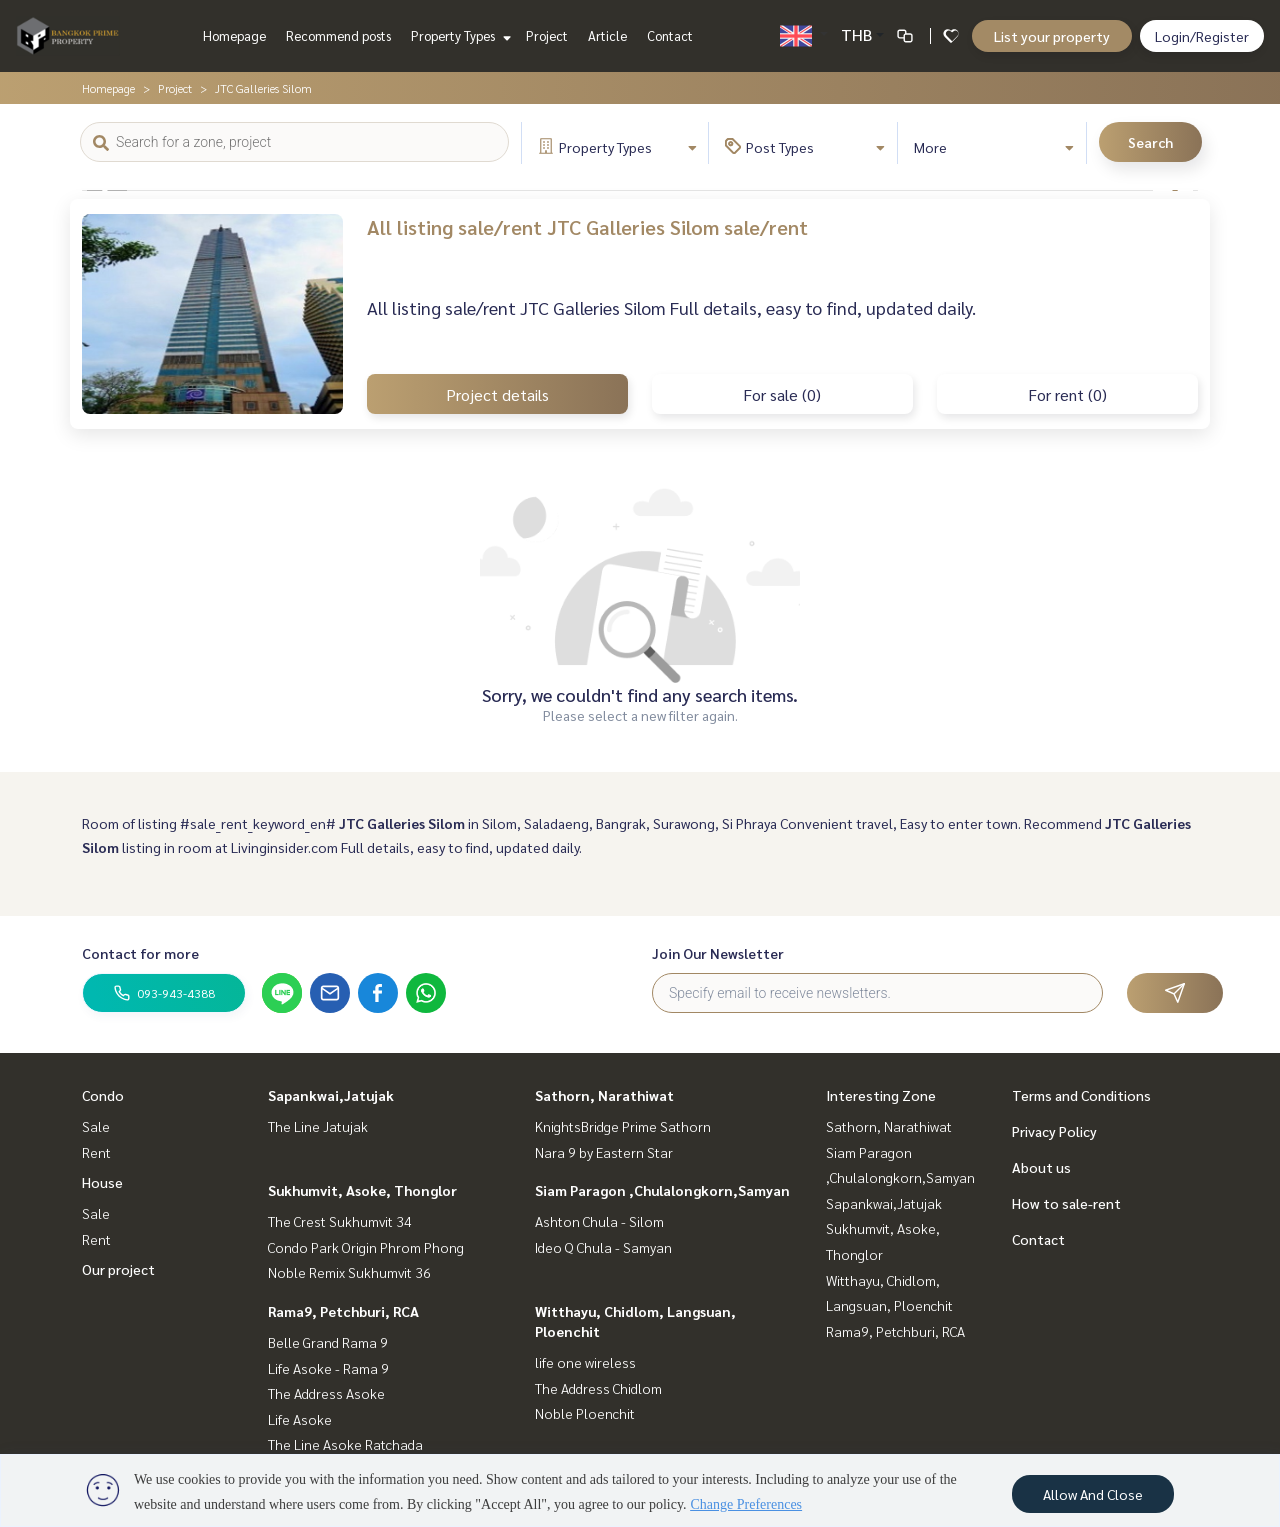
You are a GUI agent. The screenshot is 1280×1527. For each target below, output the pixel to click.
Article (607, 35)
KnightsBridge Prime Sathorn (623, 1126)
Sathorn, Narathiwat (604, 1095)
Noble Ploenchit (585, 1413)
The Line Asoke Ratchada (345, 1444)
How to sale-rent (1066, 1203)
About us (1041, 1167)
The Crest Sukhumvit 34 (340, 1221)
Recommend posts (338, 35)
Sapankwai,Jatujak (331, 1095)
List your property (1052, 36)
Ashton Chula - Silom (599, 1221)
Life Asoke (300, 1419)
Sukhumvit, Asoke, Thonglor (362, 1190)
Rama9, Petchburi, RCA (343, 1311)
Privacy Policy (1054, 1131)
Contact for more (140, 953)
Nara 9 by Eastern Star (604, 1152)
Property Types (458, 35)
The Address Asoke (326, 1393)
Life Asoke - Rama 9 (328, 1368)
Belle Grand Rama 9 (328, 1342)
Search (1150, 142)
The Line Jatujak (318, 1126)
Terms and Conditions (1081, 1095)
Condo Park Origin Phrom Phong (366, 1247)
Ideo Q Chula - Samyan (603, 1247)
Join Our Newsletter (718, 953)
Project (547, 35)
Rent (96, 1152)
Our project (118, 1269)
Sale (96, 1126)
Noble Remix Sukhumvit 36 (349, 1272)
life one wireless (585, 1362)
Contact (670, 35)
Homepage (234, 35)
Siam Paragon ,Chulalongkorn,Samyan (662, 1190)
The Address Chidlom (598, 1388)
